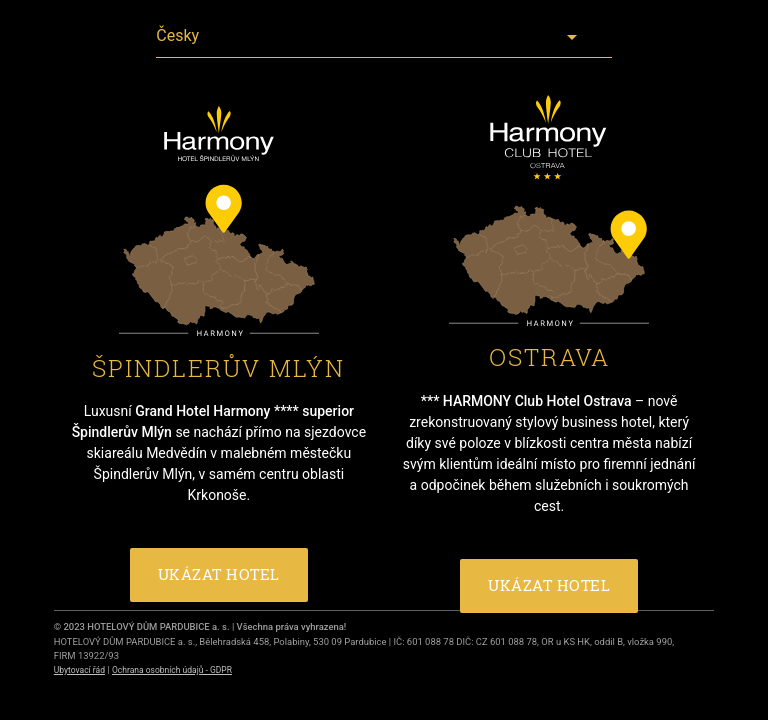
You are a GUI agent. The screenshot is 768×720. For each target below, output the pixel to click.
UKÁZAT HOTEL (219, 574)
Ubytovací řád (79, 670)
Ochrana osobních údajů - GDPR (172, 670)
